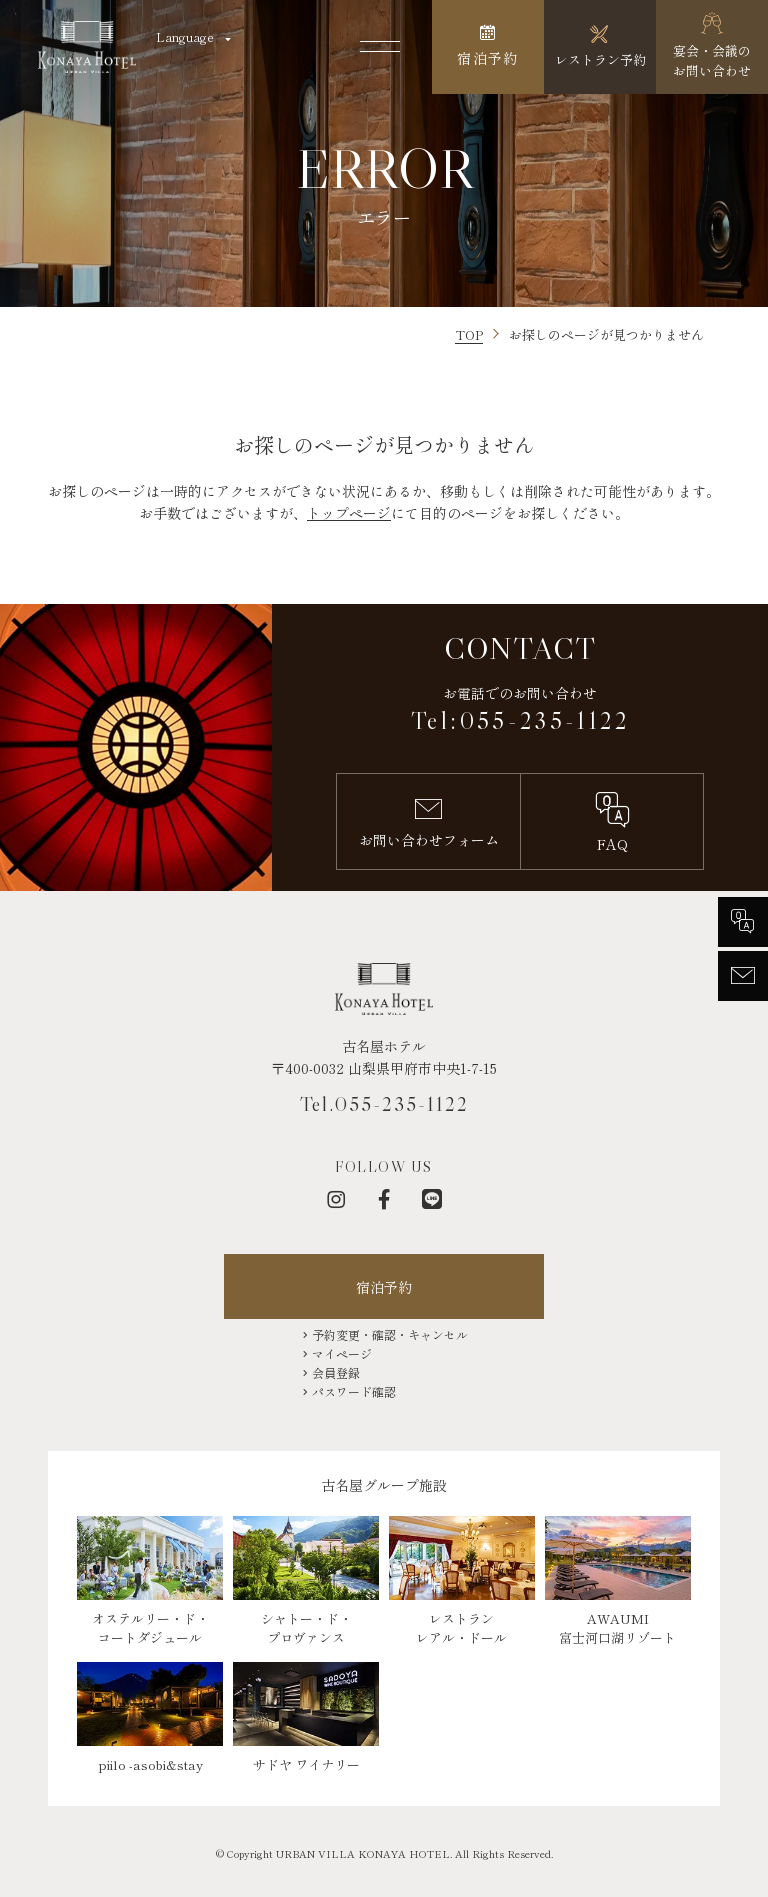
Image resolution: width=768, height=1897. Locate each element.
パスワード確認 (354, 1391)
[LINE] (432, 1199)
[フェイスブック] (384, 1199)
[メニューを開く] (380, 47)
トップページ (349, 513)
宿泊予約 (384, 1287)
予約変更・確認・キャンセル (390, 1334)
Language (185, 36)
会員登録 (336, 1372)
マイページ (342, 1353)
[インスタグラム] (336, 1199)
